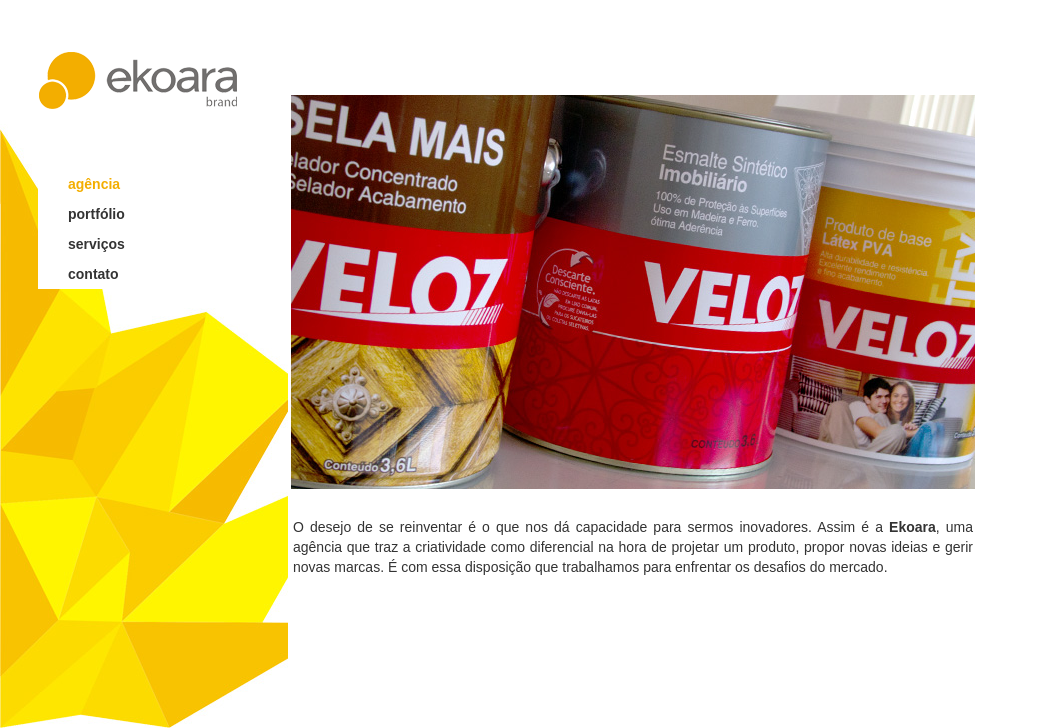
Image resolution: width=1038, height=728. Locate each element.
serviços (96, 244)
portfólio (96, 214)
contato (93, 274)
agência (94, 184)
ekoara (138, 80)
